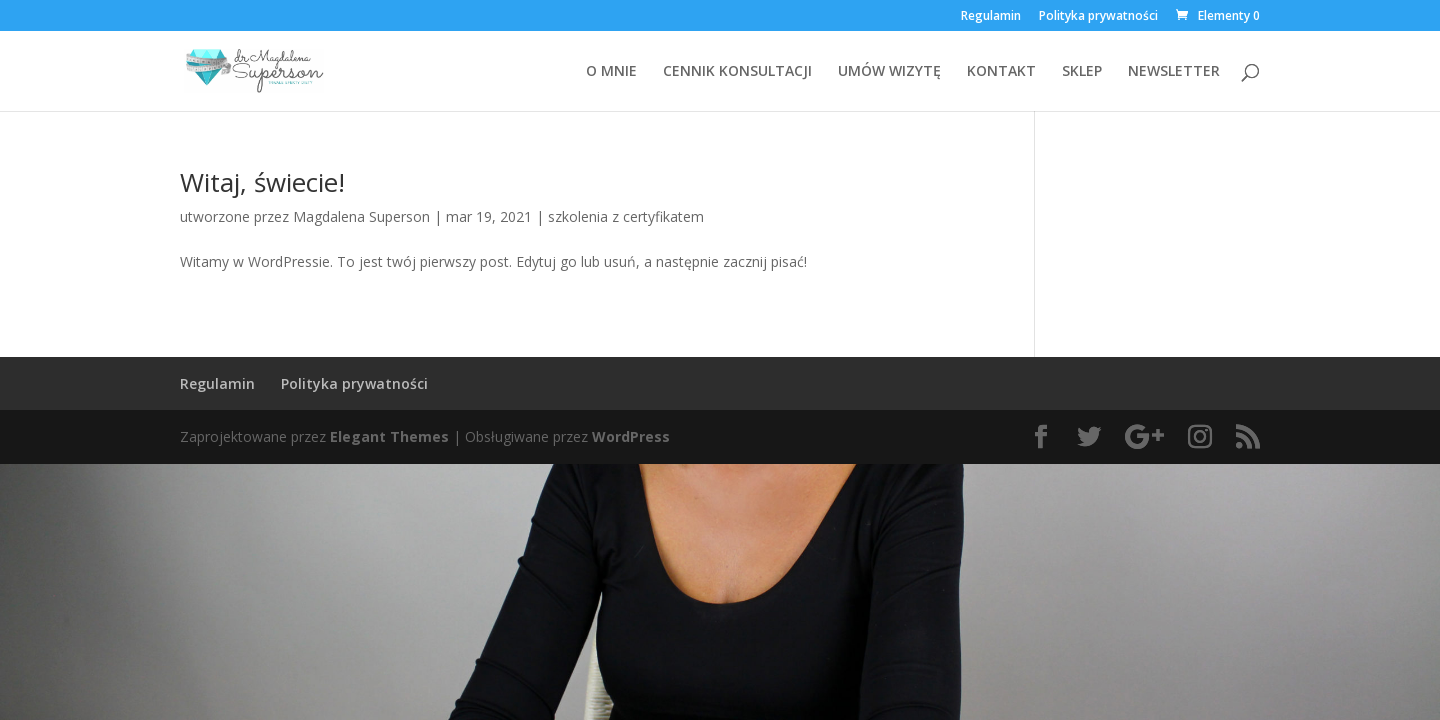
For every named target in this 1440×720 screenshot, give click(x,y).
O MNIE (611, 72)
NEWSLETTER (1174, 72)
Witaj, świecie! (262, 182)
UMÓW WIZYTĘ (889, 72)
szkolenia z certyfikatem (626, 216)
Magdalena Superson (361, 216)
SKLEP (1082, 72)
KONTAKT (1001, 72)
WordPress (631, 436)
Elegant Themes (389, 436)
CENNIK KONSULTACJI (737, 72)
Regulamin (991, 17)
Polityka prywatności (1098, 17)
